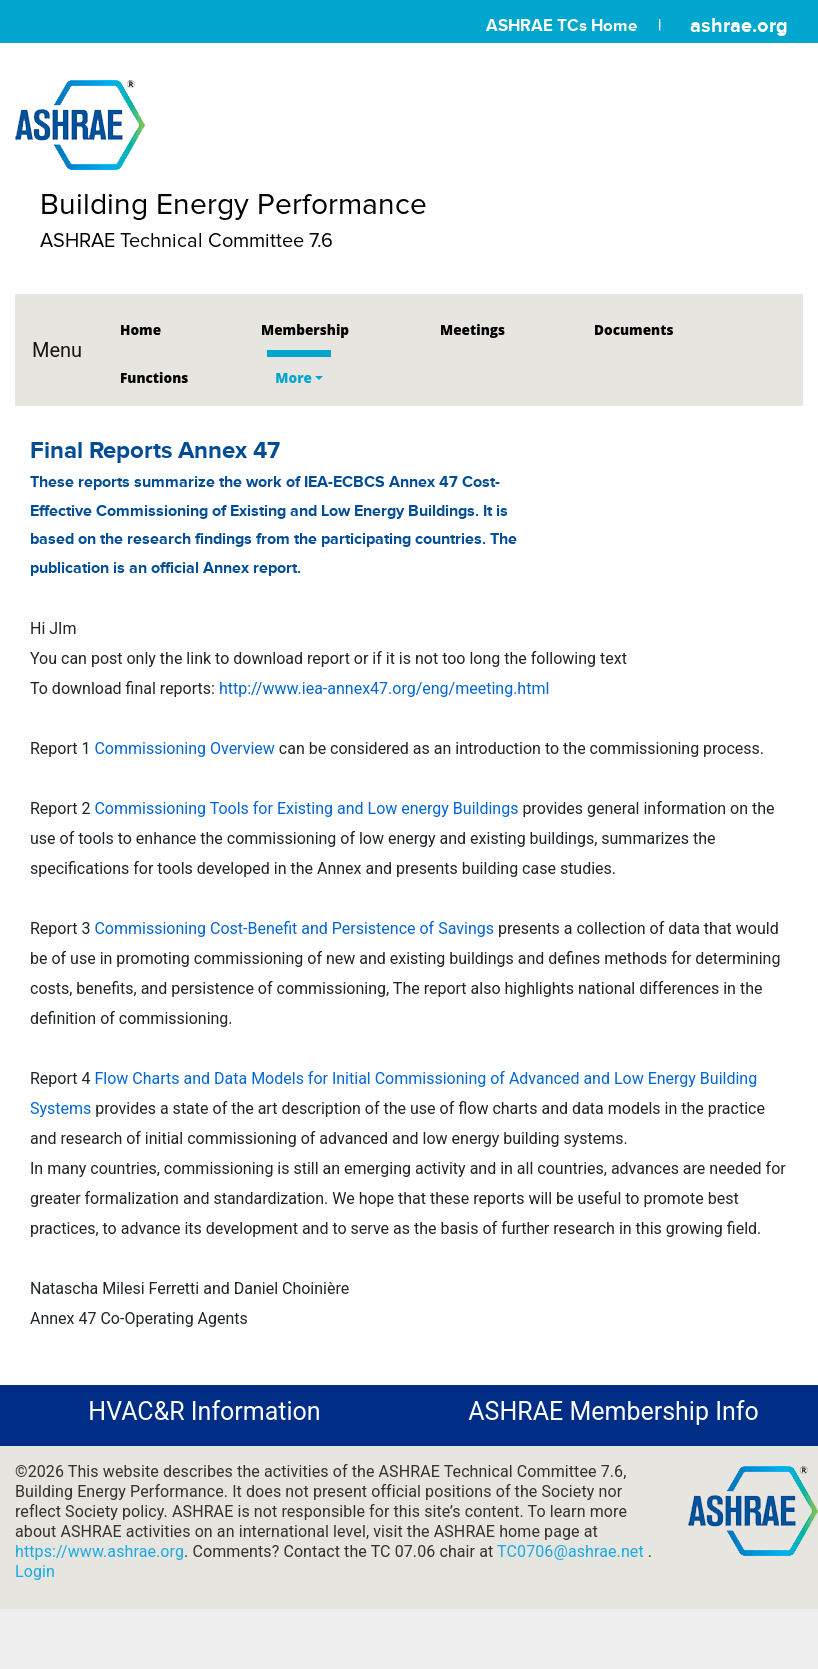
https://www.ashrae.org (99, 1551)
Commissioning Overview (184, 748)
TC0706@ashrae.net (572, 1551)
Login (35, 1571)
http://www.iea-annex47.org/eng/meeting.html (384, 688)
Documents (633, 329)
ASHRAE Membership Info (613, 1411)
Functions (154, 377)
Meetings (472, 329)
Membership (305, 329)
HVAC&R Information (204, 1411)
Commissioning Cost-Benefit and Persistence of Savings (294, 928)
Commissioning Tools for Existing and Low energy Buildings (306, 808)
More (293, 377)
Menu (57, 350)
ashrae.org (739, 25)
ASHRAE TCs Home (561, 25)
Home (140, 329)
